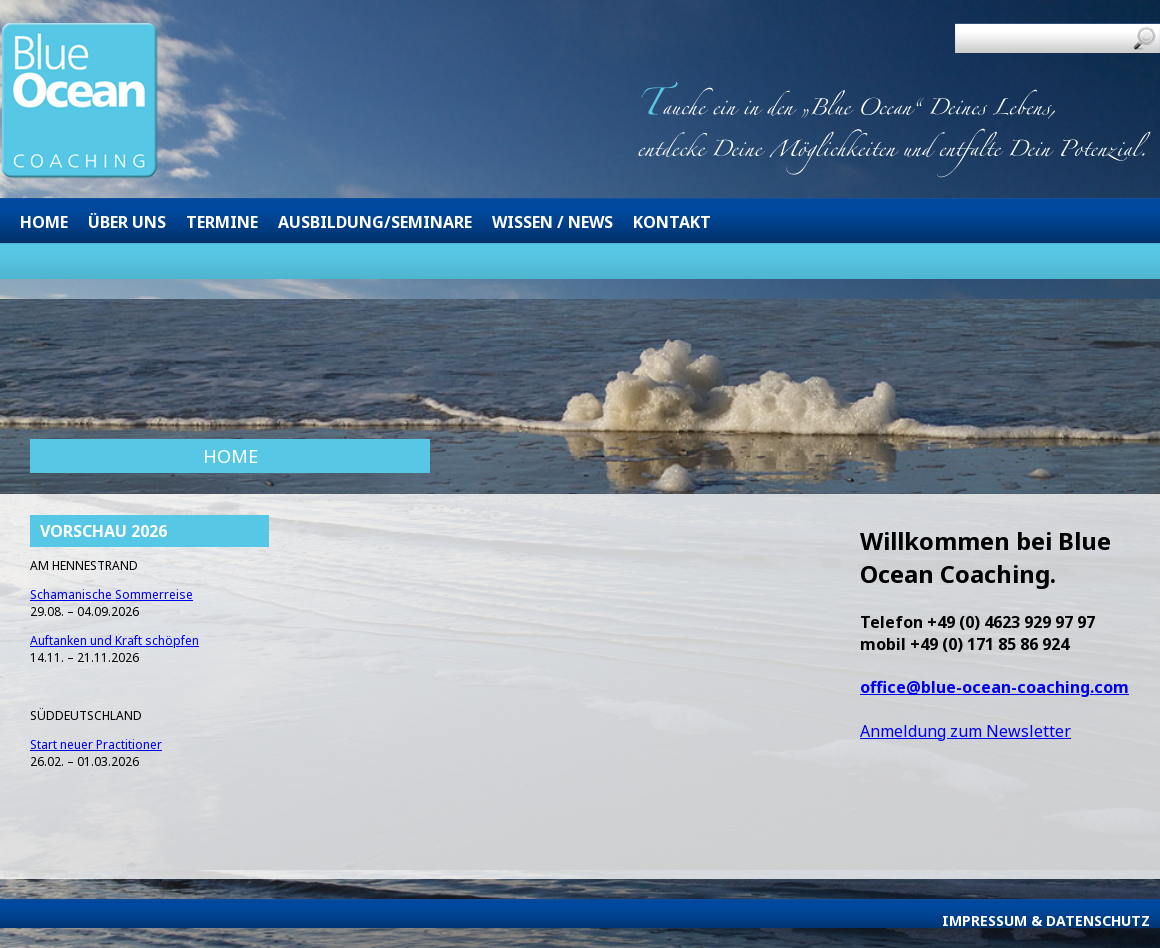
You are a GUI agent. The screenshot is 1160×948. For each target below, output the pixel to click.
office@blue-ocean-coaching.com (994, 687)
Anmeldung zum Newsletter (965, 731)
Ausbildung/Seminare (375, 222)
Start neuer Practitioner (96, 744)
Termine (222, 222)
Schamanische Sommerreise (111, 594)
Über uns (127, 222)
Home (44, 222)
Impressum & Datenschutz (1046, 920)
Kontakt (672, 222)
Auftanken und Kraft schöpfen (114, 640)
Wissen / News (552, 222)
